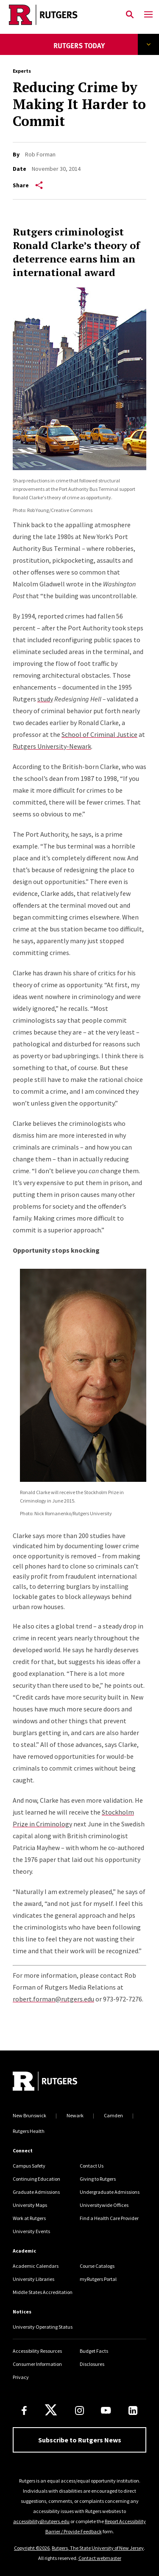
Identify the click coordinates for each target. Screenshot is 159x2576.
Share (28, 185)
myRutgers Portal (98, 2279)
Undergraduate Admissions (109, 2192)
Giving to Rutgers (98, 2179)
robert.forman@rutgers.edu (53, 1999)
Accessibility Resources (37, 2351)
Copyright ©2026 (32, 2548)
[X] (51, 2410)
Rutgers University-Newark (52, 746)
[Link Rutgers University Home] (60, 15)
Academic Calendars (36, 2266)
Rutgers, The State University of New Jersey (98, 2548)
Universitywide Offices (104, 2205)
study (45, 699)
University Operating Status (43, 2327)
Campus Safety (29, 2166)
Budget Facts (94, 2351)
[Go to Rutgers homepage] (45, 2082)
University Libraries (33, 2279)
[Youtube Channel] (106, 2410)
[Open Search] (129, 14)
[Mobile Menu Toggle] (148, 14)
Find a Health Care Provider (109, 2218)
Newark (75, 2115)
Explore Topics (149, 44)
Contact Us (91, 2166)
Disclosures (92, 2364)
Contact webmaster (99, 2558)
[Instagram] (79, 2410)
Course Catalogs (97, 2266)
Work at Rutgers (29, 2218)
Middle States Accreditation (43, 2292)
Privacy (21, 2377)
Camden (113, 2115)
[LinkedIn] (132, 2410)
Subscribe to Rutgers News (79, 2440)
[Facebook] (24, 2410)
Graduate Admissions (36, 2192)
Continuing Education (36, 2179)
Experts (22, 71)
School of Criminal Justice (99, 734)
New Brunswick (29, 2115)
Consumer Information (37, 2364)
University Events (31, 2231)
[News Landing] (79, 51)
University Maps (30, 2205)
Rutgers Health (29, 2131)
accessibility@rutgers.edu (41, 2521)
